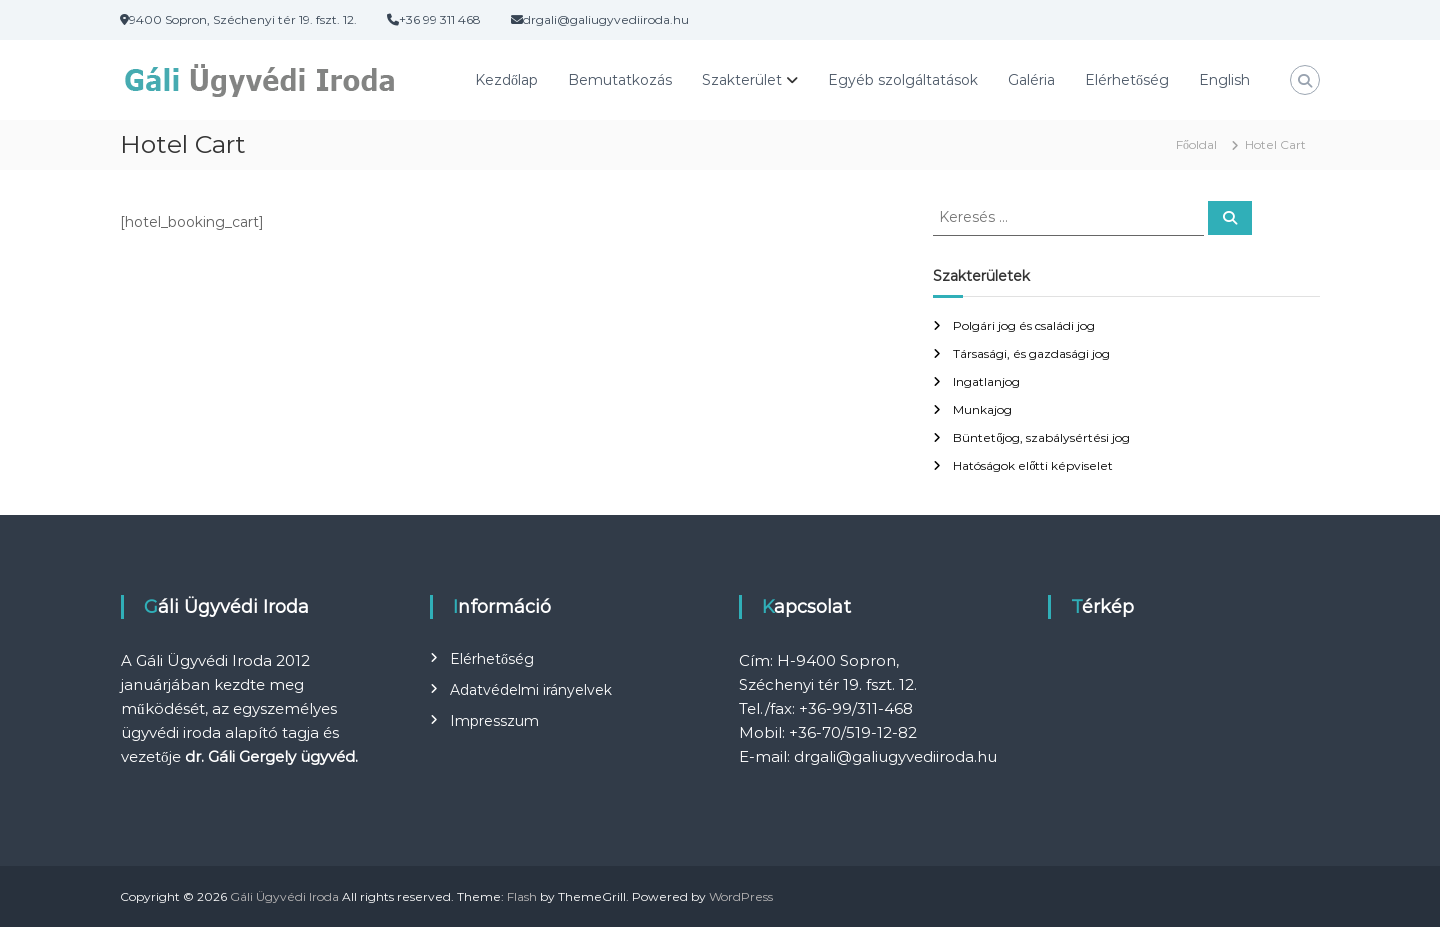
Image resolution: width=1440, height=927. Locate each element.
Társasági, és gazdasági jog (1031, 353)
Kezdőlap (506, 80)
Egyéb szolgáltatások (903, 80)
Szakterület (742, 80)
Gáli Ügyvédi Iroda (284, 896)
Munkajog (982, 409)
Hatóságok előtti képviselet (1033, 465)
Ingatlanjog (986, 381)
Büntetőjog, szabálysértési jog (1041, 437)
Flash (522, 896)
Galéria (1031, 80)
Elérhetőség (1127, 80)
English (1224, 80)
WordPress (741, 896)
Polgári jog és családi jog (1024, 325)
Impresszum (494, 721)
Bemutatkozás (620, 80)
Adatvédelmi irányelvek (531, 690)
